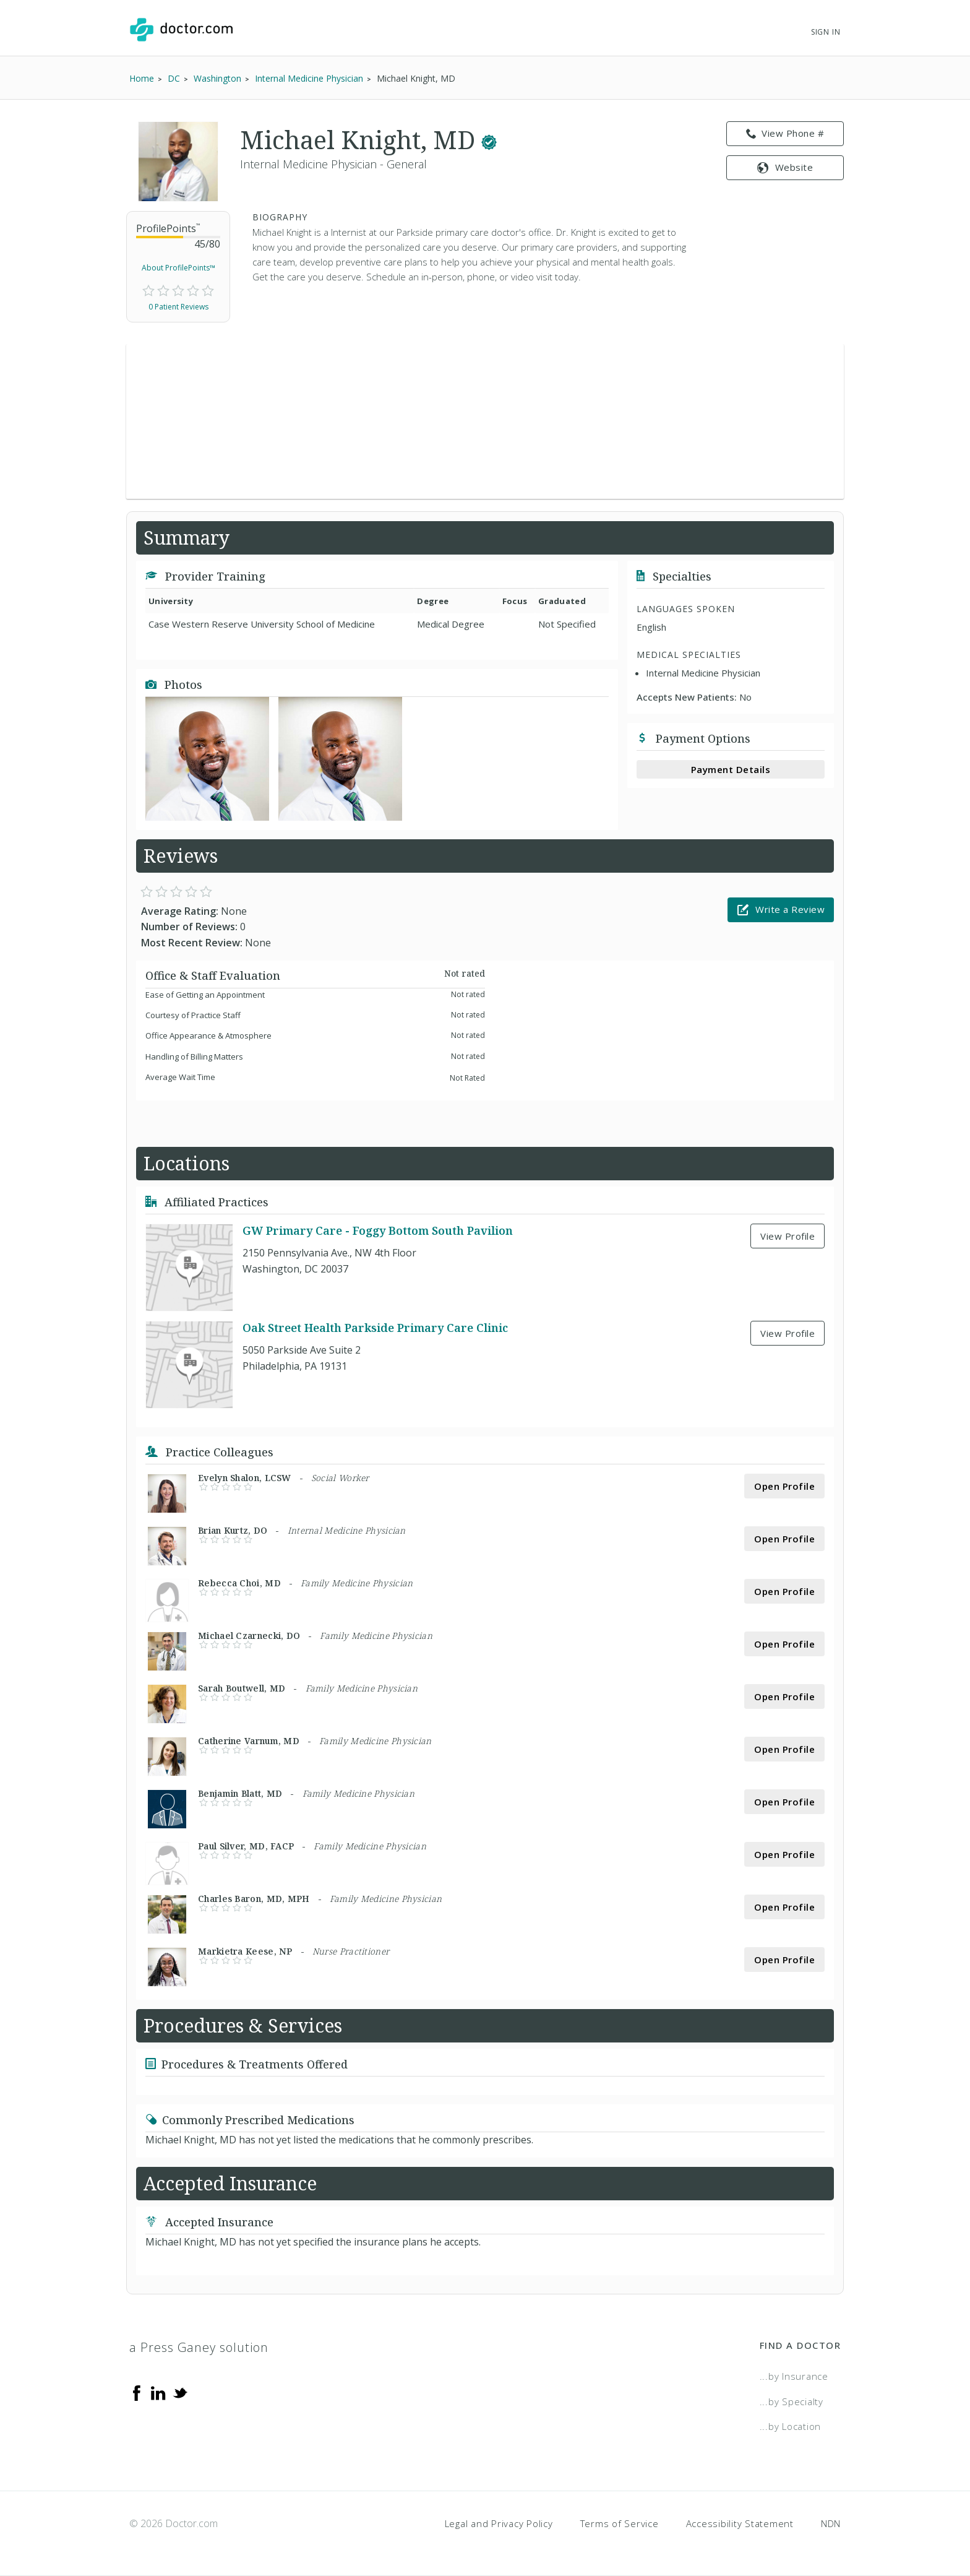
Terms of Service (619, 2523)
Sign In (826, 32)
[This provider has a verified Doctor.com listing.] (489, 140)
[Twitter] (180, 2392)
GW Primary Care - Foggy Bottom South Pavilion (377, 1231)
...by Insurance (794, 2376)
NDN (831, 2523)
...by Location (791, 2426)
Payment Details (731, 769)
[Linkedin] (158, 2392)
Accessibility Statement (740, 2523)
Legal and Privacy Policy (499, 2523)
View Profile (787, 1236)
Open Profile (784, 1486)
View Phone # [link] (785, 133)
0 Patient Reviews (178, 306)
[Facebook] (136, 2392)
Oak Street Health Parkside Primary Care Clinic (375, 1328)
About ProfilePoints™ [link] (178, 267)
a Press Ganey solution (198, 2347)
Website (785, 167)
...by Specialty (791, 2401)
